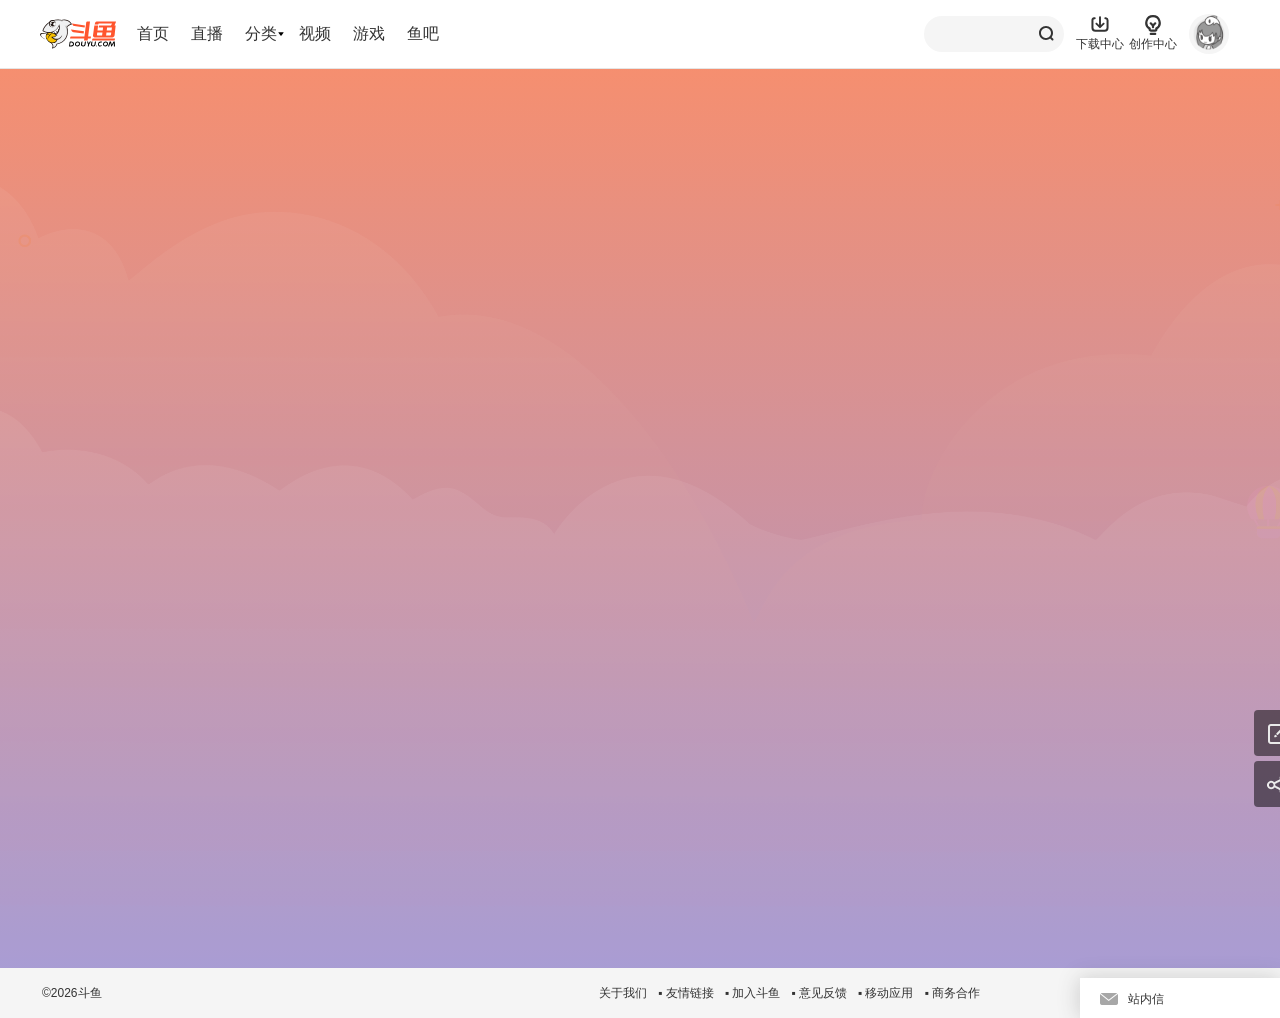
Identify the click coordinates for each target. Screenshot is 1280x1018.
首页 (153, 33)
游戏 (369, 33)
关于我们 (623, 993)
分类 (261, 33)
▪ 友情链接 (686, 993)
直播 (207, 33)
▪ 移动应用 (886, 993)
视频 (315, 33)
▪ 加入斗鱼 (753, 993)
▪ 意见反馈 (819, 993)
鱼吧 (423, 33)
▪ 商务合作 (952, 993)
